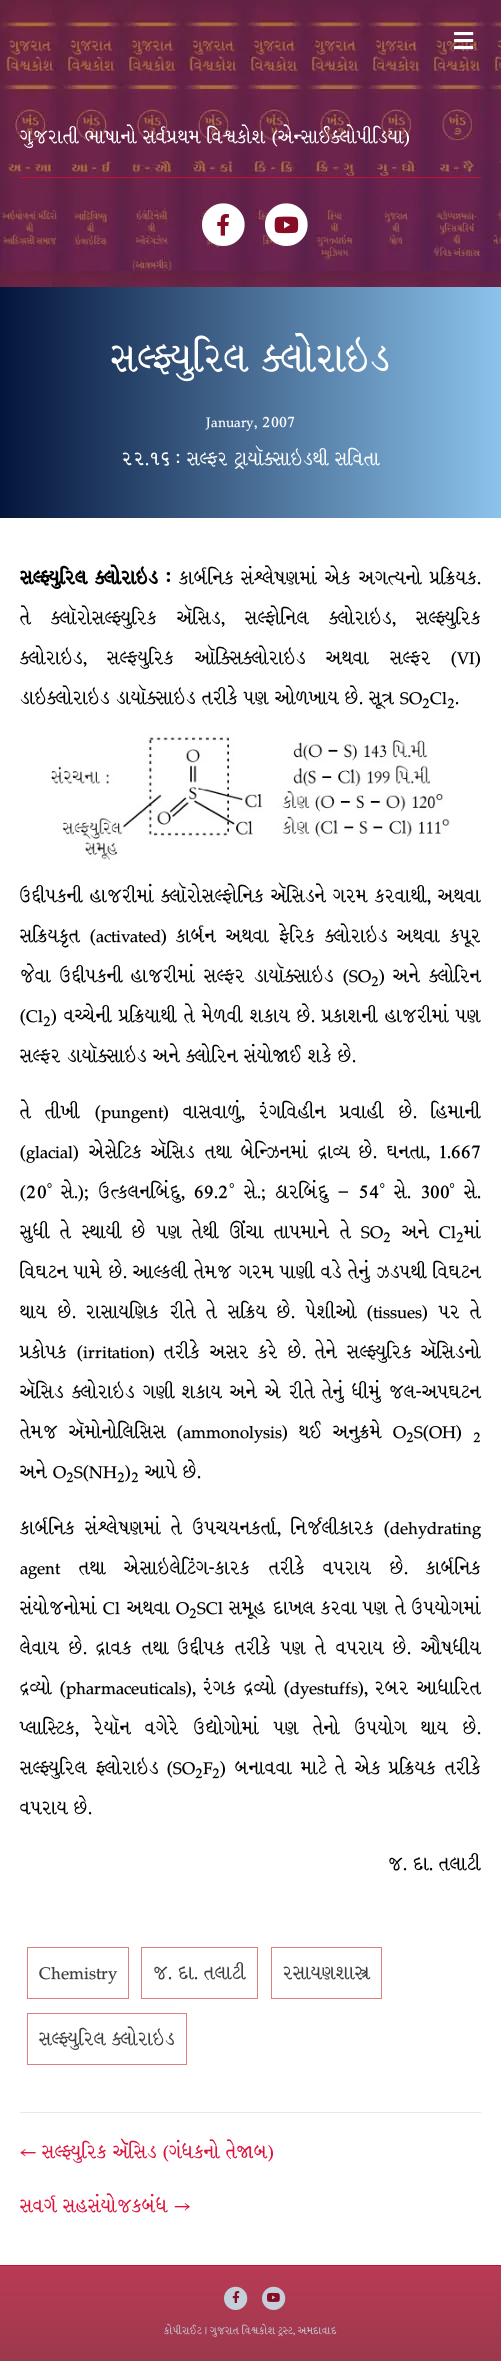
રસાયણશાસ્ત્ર (326, 1973)
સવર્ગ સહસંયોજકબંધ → (105, 2206)
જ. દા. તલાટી (199, 1973)
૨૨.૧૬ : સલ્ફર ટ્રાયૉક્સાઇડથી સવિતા (250, 459)
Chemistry (78, 1973)
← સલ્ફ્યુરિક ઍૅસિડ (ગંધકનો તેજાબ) (147, 2152)
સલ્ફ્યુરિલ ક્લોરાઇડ (107, 2039)
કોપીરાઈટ (183, 2330)
